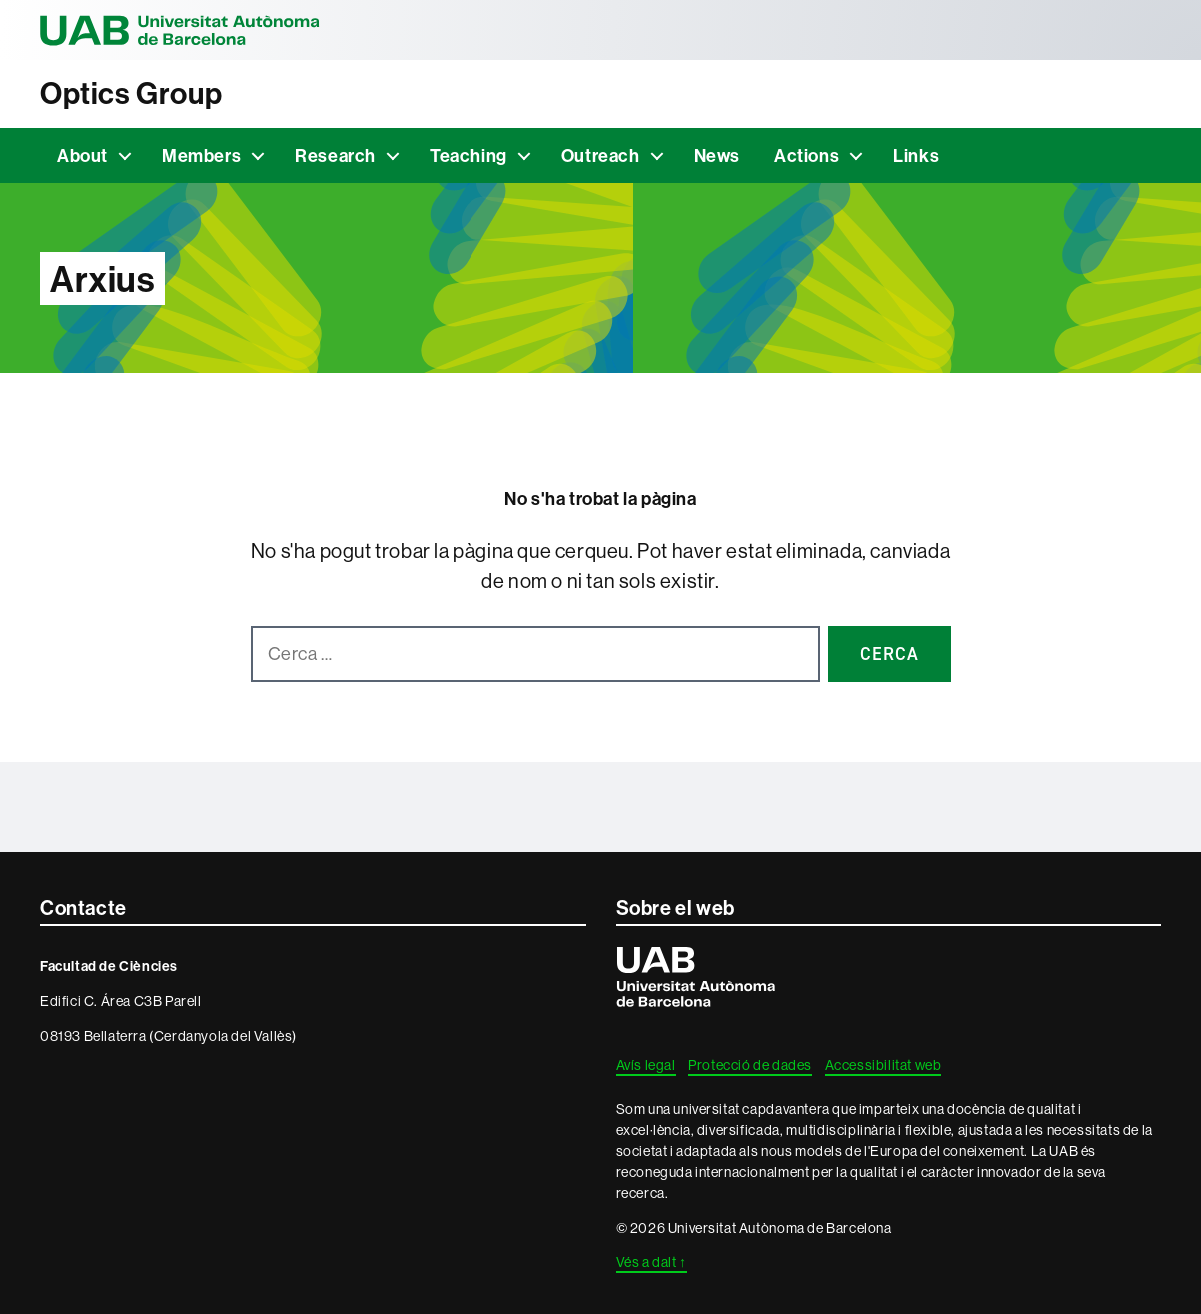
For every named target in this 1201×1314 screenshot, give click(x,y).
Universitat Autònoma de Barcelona (180, 30)
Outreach (600, 155)
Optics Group (131, 93)
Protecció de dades (750, 1065)
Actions (806, 155)
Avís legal (646, 1065)
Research (335, 155)
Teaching (468, 155)
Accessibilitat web (883, 1065)
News (717, 155)
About (82, 155)
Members (201, 155)
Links (916, 155)
